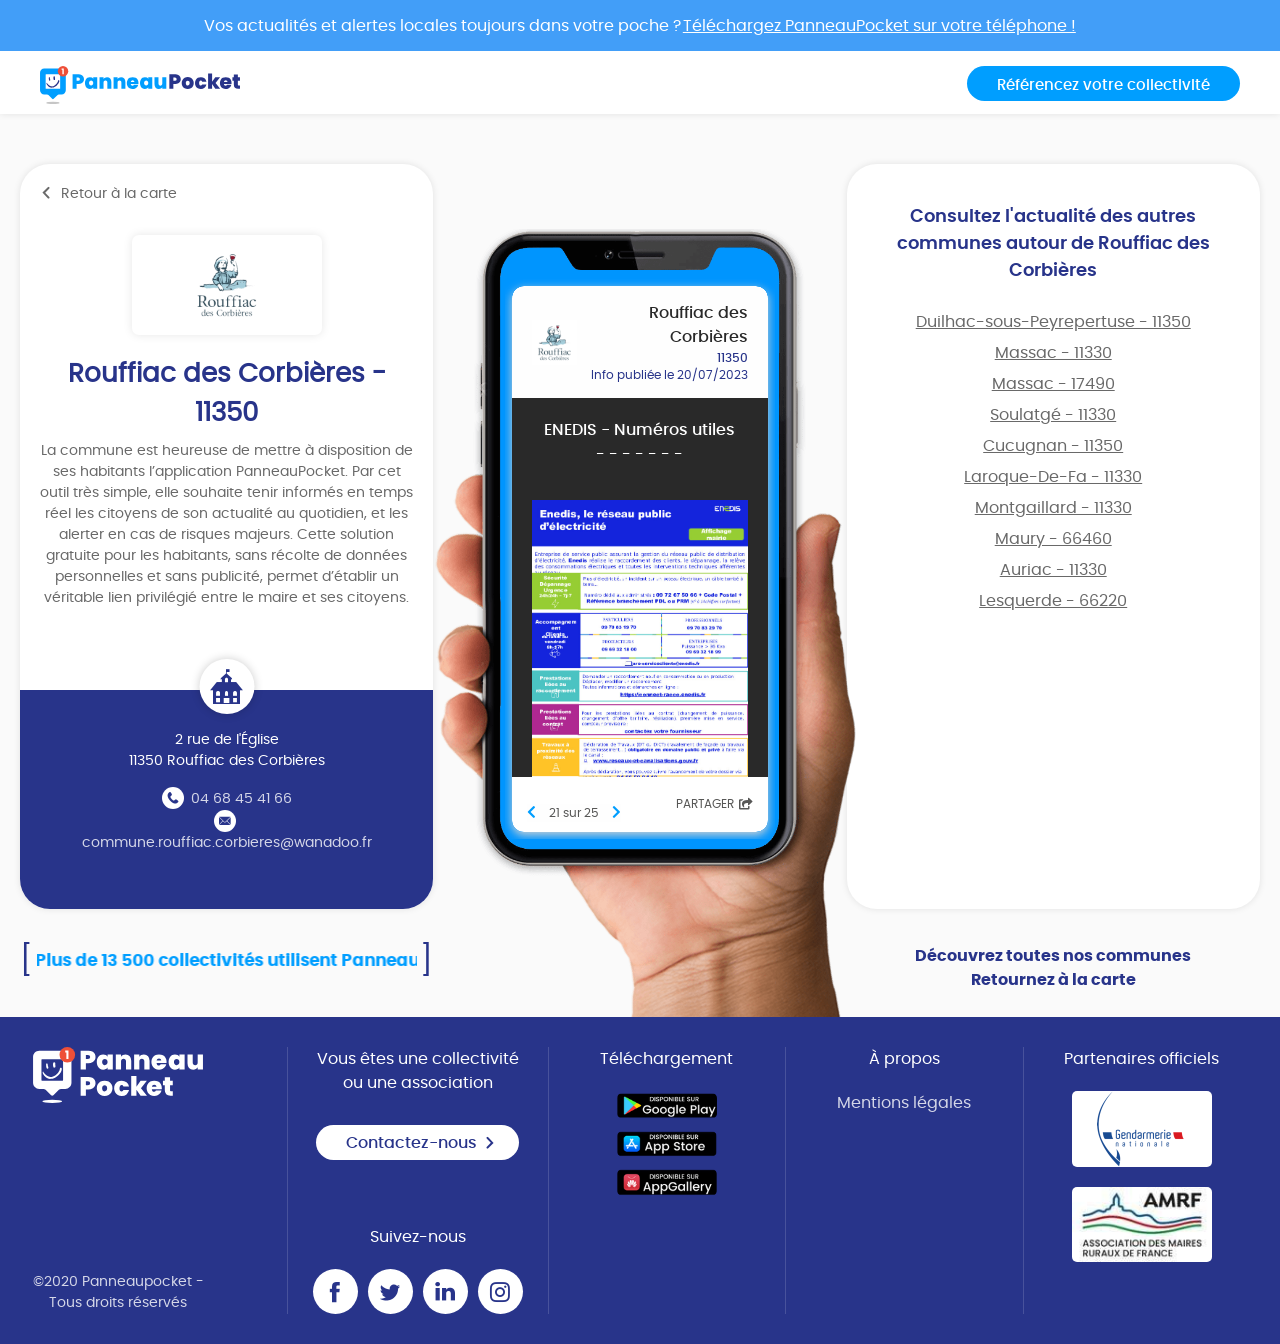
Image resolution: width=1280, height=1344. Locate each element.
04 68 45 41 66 (241, 799)
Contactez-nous (421, 1143)
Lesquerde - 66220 (1053, 601)
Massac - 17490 (1053, 384)
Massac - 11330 (1053, 353)
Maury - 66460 (1053, 539)
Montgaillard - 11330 (1053, 508)
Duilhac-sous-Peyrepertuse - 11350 (1053, 322)
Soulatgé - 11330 (1053, 415)
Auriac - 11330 (1053, 570)
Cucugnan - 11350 (1053, 446)
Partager (714, 804)
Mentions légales (904, 1103)
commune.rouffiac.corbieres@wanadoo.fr (227, 843)
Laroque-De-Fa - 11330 (1053, 477)
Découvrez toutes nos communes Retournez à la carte (1053, 968)
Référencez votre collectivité (1103, 85)
